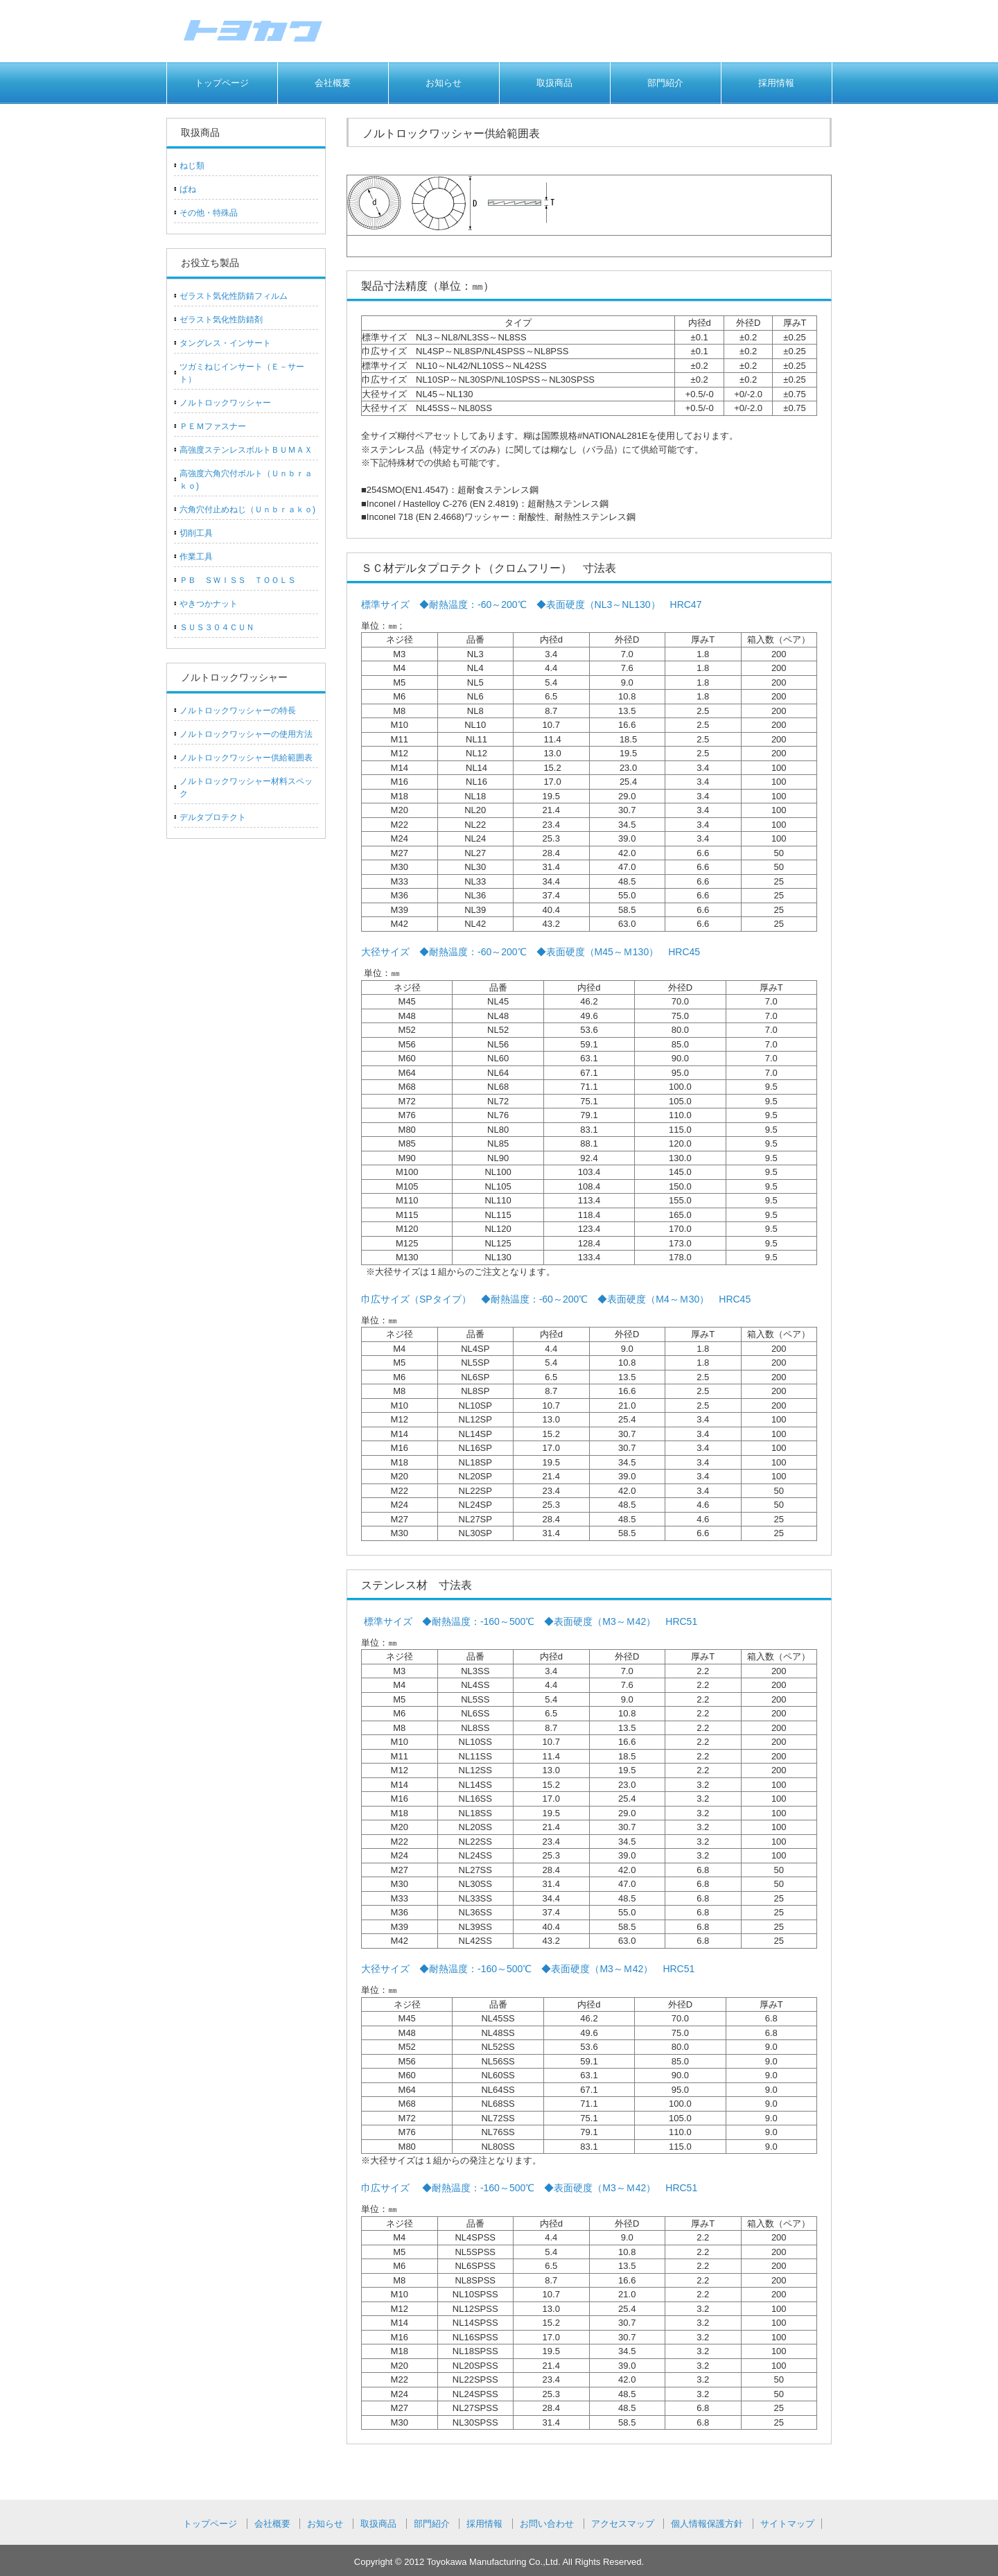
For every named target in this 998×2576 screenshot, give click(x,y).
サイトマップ (787, 2523)
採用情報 (776, 83)
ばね (188, 189)
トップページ (222, 83)
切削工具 (196, 533)
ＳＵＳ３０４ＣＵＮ (217, 627)
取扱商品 (554, 83)
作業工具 (196, 557)
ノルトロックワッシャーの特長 (238, 710)
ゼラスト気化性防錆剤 (221, 319)
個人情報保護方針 (707, 2523)
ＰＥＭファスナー (213, 426)
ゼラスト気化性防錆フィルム (234, 296)
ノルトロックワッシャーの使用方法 (246, 734)
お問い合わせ (547, 2523)
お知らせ (444, 83)
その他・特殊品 (209, 213)
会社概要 (333, 83)
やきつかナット (209, 604)
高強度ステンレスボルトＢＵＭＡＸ (246, 450)
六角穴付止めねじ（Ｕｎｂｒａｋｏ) (247, 509)
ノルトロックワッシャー (225, 403)
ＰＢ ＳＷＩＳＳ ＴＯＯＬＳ (238, 580)
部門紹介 (665, 83)
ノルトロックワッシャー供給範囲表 (246, 758)
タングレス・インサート (225, 343)
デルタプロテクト (213, 817)
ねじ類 (192, 166)
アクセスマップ (622, 2523)
